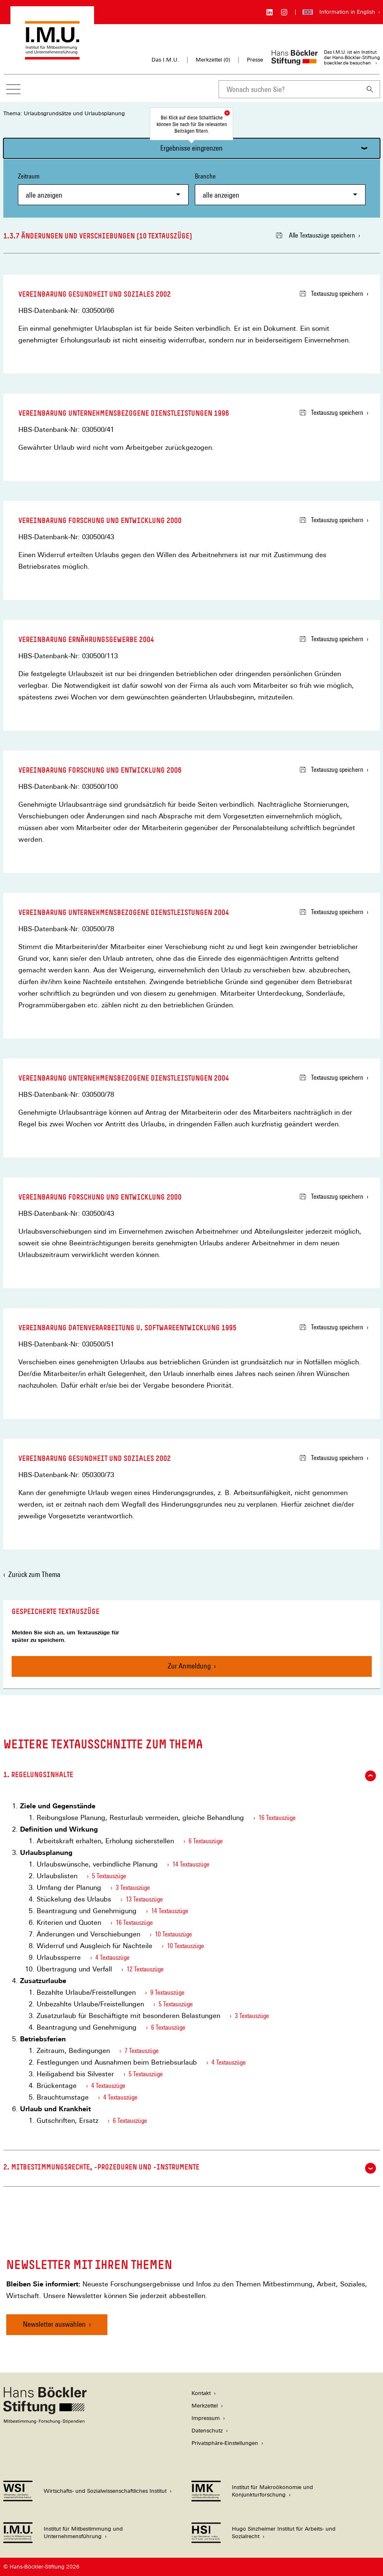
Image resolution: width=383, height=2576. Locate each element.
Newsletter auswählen (54, 2324)
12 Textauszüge (145, 1969)
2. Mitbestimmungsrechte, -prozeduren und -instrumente (189, 2168)
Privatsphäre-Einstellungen (225, 2443)
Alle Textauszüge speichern (315, 235)
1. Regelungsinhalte (189, 1775)
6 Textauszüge (206, 1841)
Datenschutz (207, 2430)
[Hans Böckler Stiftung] (45, 2421)
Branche (280, 188)
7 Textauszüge (141, 2051)
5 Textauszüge (109, 1876)
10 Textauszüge (173, 1934)
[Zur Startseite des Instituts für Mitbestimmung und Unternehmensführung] (52, 55)
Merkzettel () (213, 60)
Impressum (206, 2418)
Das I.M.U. (165, 60)
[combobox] (289, 89)
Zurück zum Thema (34, 1574)
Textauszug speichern (331, 294)
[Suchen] (370, 89)
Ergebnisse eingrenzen (191, 148)
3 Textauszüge (133, 1888)
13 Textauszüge (144, 1899)
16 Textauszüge (277, 1818)
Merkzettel (205, 2405)
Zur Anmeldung (189, 1665)
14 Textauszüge (190, 1864)
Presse (255, 60)
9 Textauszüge (167, 1992)
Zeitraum (103, 188)
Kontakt (201, 2393)
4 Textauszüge (112, 1957)
